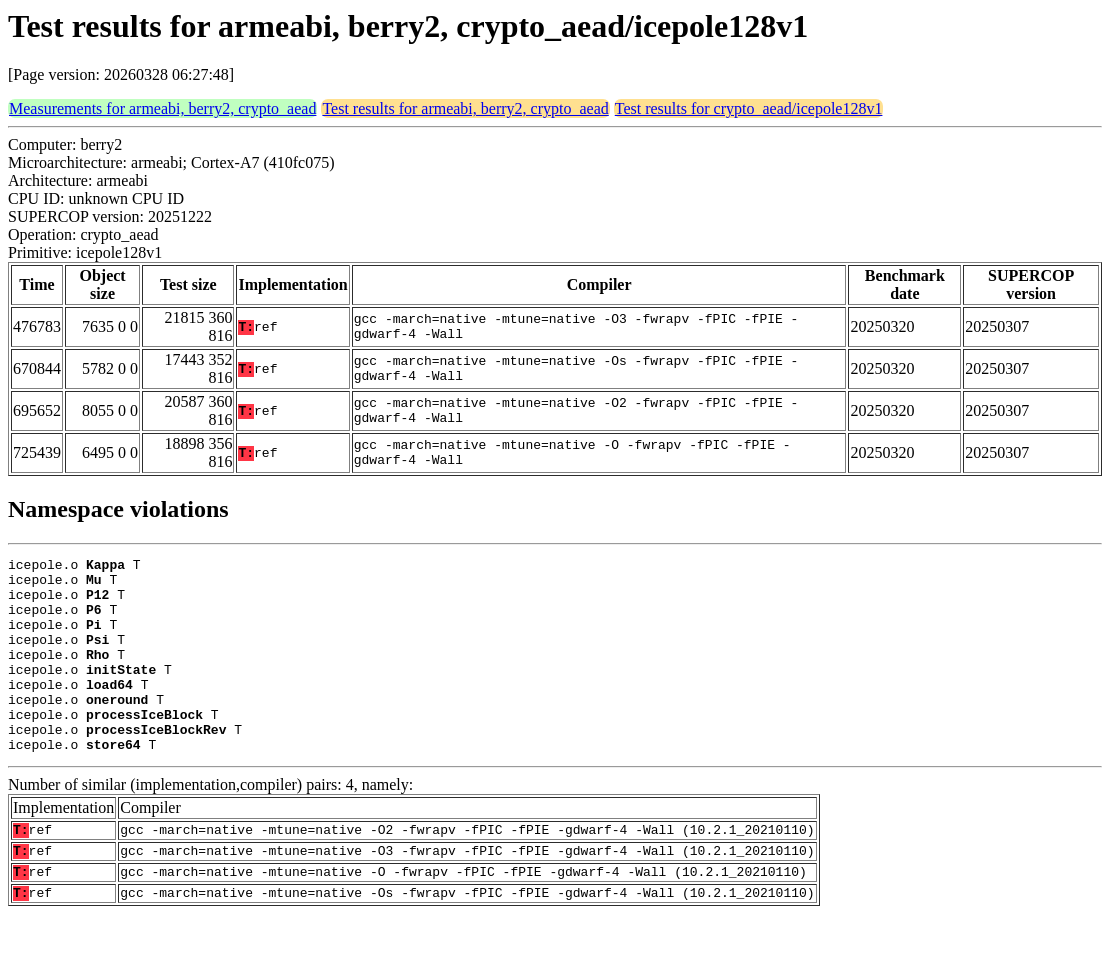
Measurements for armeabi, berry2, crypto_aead (162, 108)
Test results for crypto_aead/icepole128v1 (749, 108)
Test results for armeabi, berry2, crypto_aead (465, 108)
